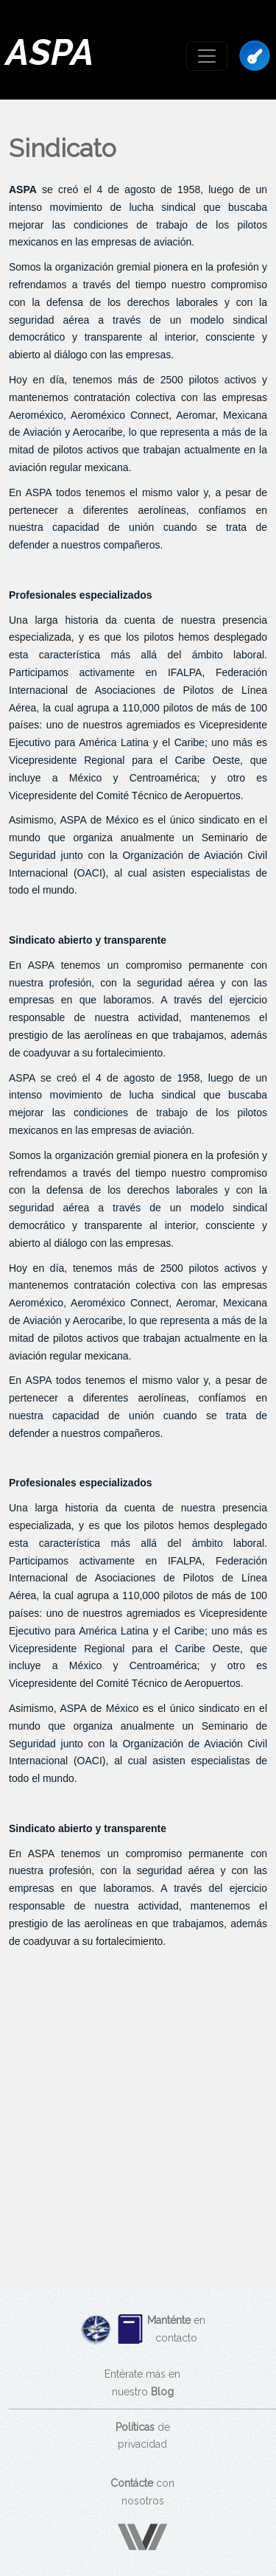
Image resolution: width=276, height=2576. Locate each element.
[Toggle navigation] (206, 56)
